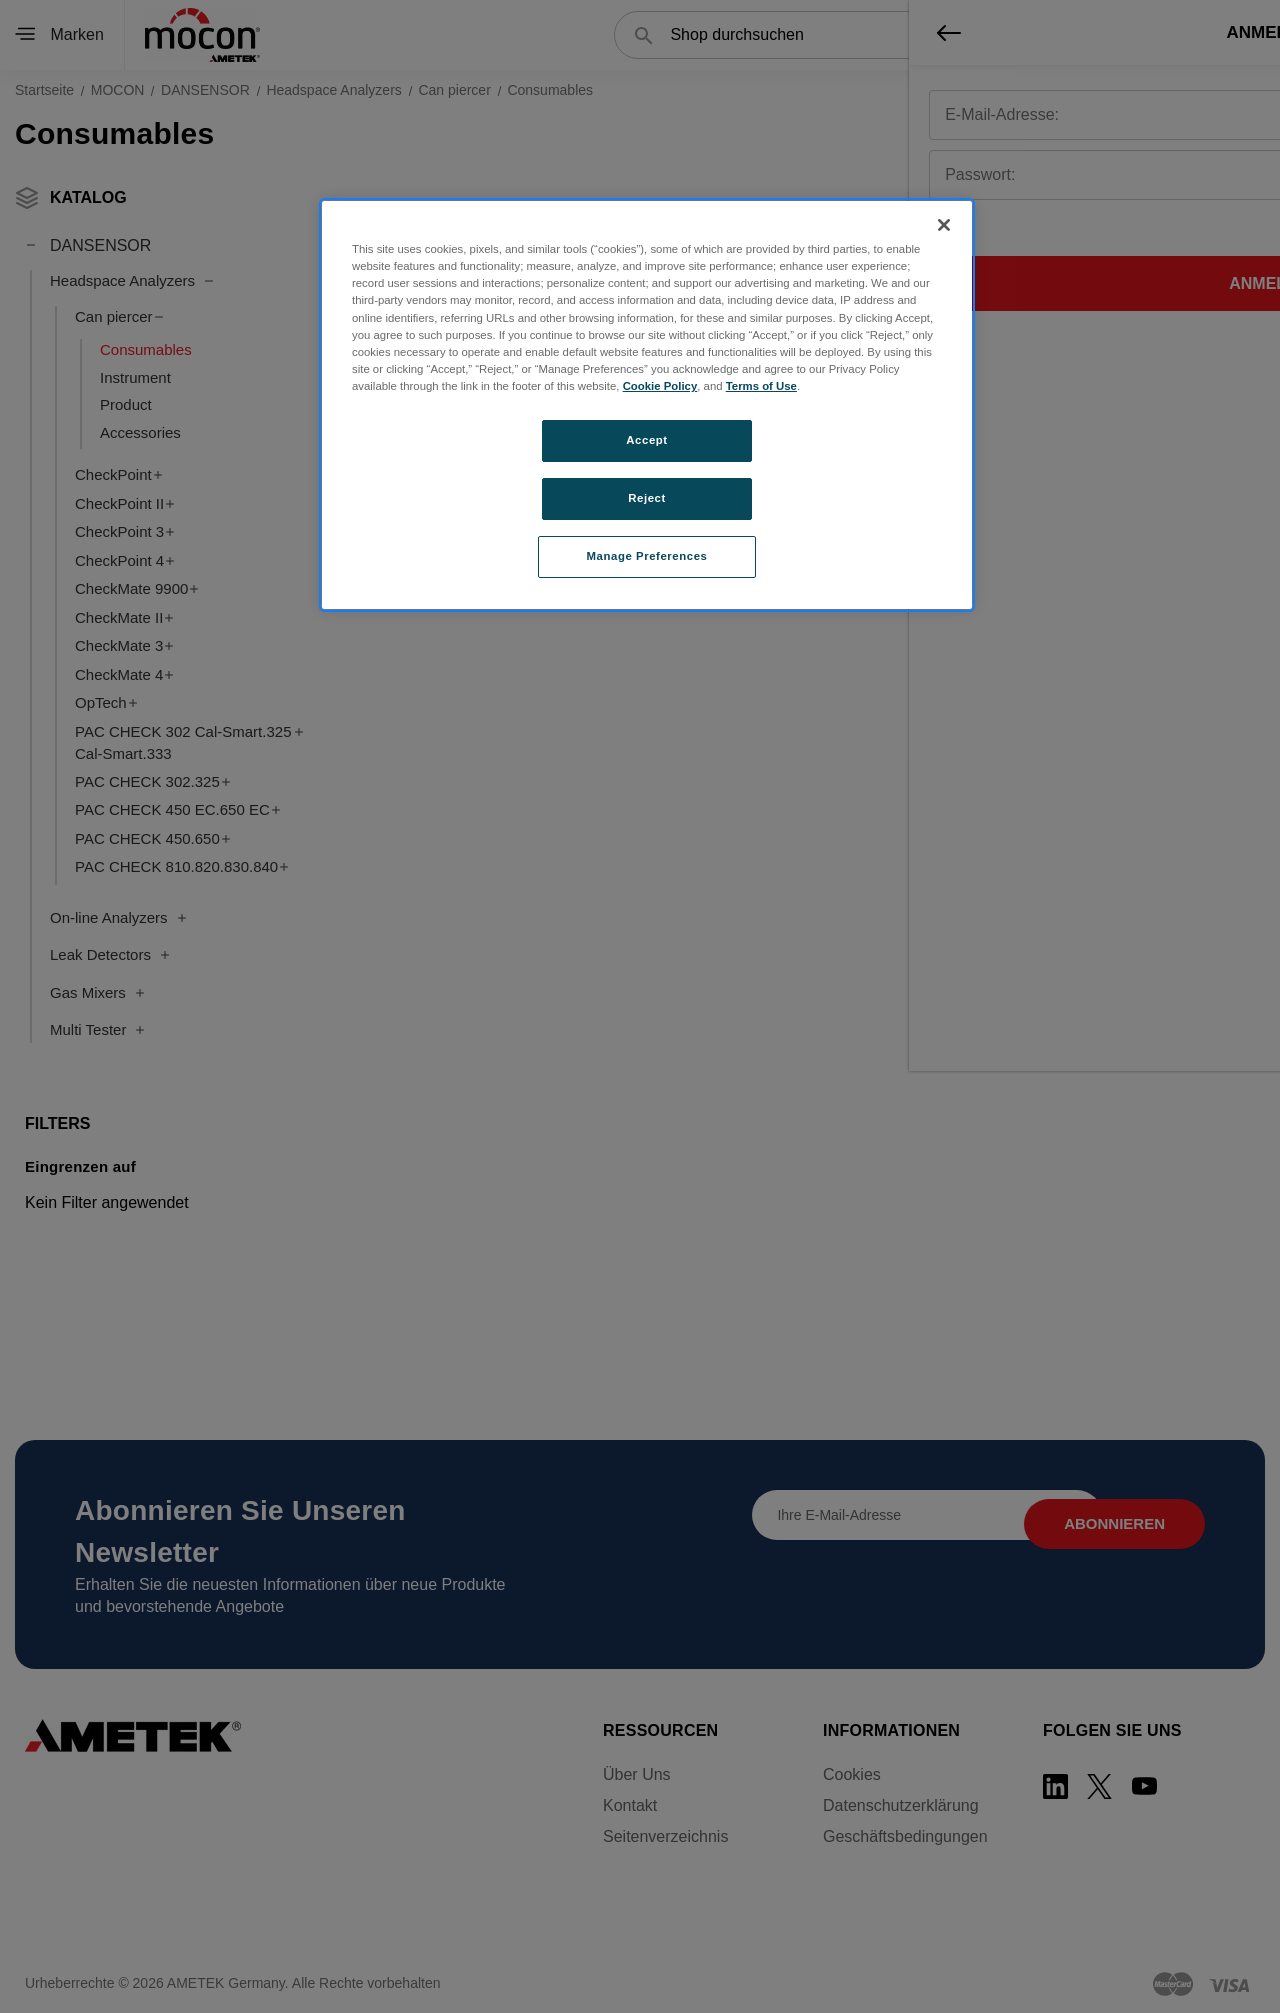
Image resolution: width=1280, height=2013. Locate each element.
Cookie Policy (660, 386)
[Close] (944, 225)
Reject (647, 498)
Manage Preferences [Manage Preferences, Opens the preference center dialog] (647, 556)
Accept (646, 440)
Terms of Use (761, 386)
